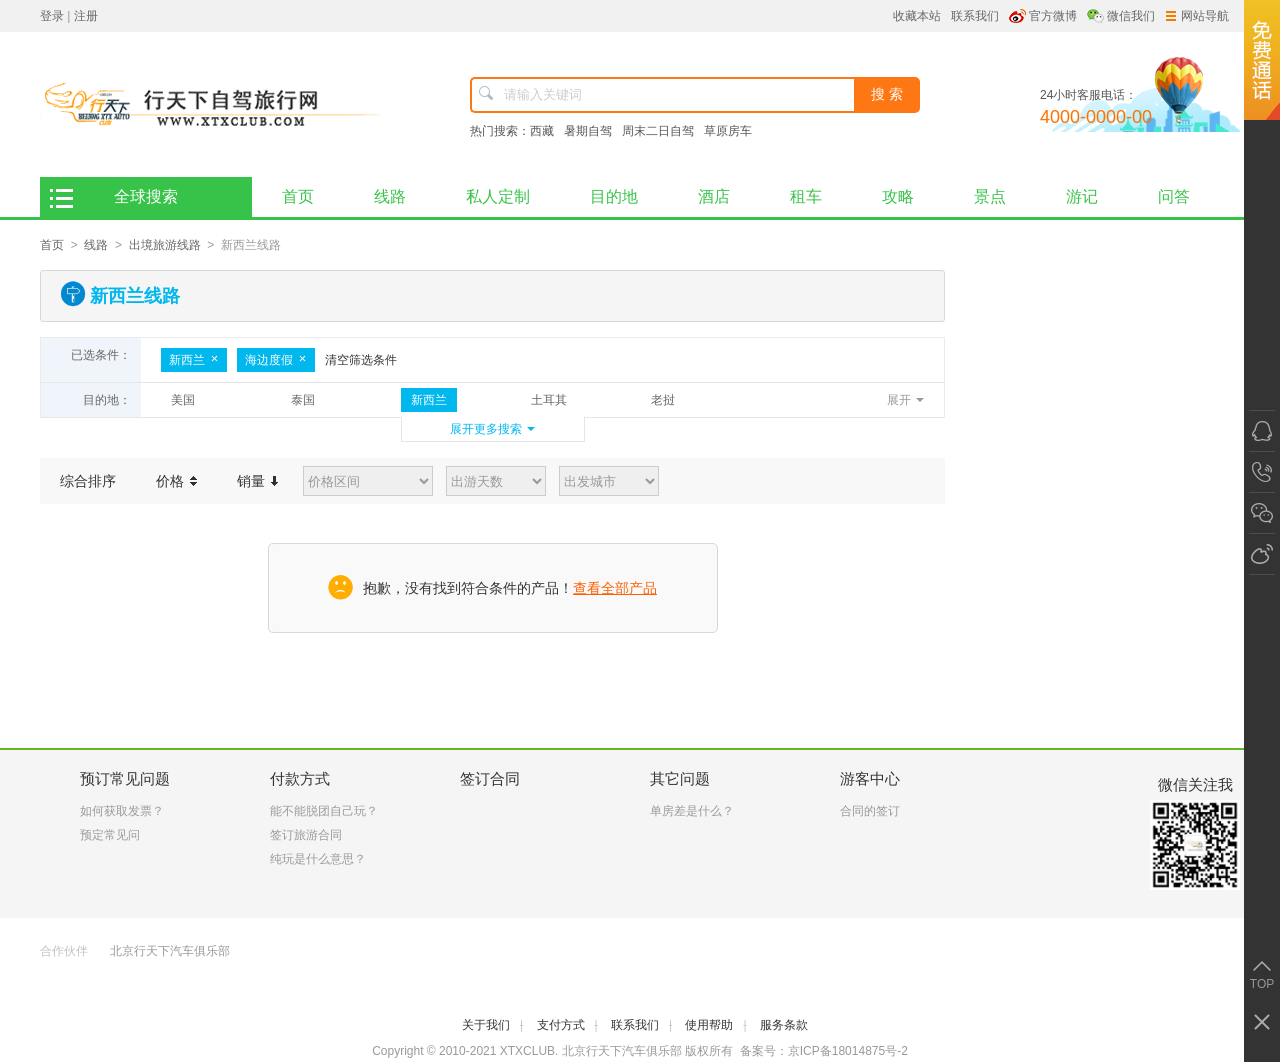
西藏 (542, 131)
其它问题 (680, 778)
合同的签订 (870, 811)
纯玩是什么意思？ (318, 859)
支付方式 (567, 1025)
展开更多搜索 (486, 429)
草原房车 (728, 131)
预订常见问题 (125, 778)
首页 (313, 191)
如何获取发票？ (122, 811)
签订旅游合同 (306, 835)
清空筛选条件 (361, 360)
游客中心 (870, 778)
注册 (86, 16)
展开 (899, 400)
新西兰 (194, 360)
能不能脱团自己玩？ (324, 811)
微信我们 (1131, 16)
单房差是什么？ (692, 811)
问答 (1174, 196)
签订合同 (490, 778)
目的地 (614, 196)
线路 (390, 196)
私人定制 (498, 196)
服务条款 (784, 1025)
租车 (806, 196)
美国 (183, 400)
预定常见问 (110, 835)
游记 (1082, 196)
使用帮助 (715, 1025)
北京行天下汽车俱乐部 (170, 951)
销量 (257, 481)
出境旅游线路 (165, 245)
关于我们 (492, 1025)
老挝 (663, 400)
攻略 (898, 196)
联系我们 (975, 16)
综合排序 (88, 481)
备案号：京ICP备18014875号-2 (824, 1051)
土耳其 (549, 400)
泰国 (303, 400)
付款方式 (300, 778)
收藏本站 (917, 16)
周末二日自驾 (658, 131)
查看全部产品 (615, 588)
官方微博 (1053, 16)
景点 (990, 196)
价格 (176, 481)
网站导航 (1197, 16)
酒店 (714, 196)
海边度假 (276, 360)
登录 (52, 16)
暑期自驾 (588, 131)
